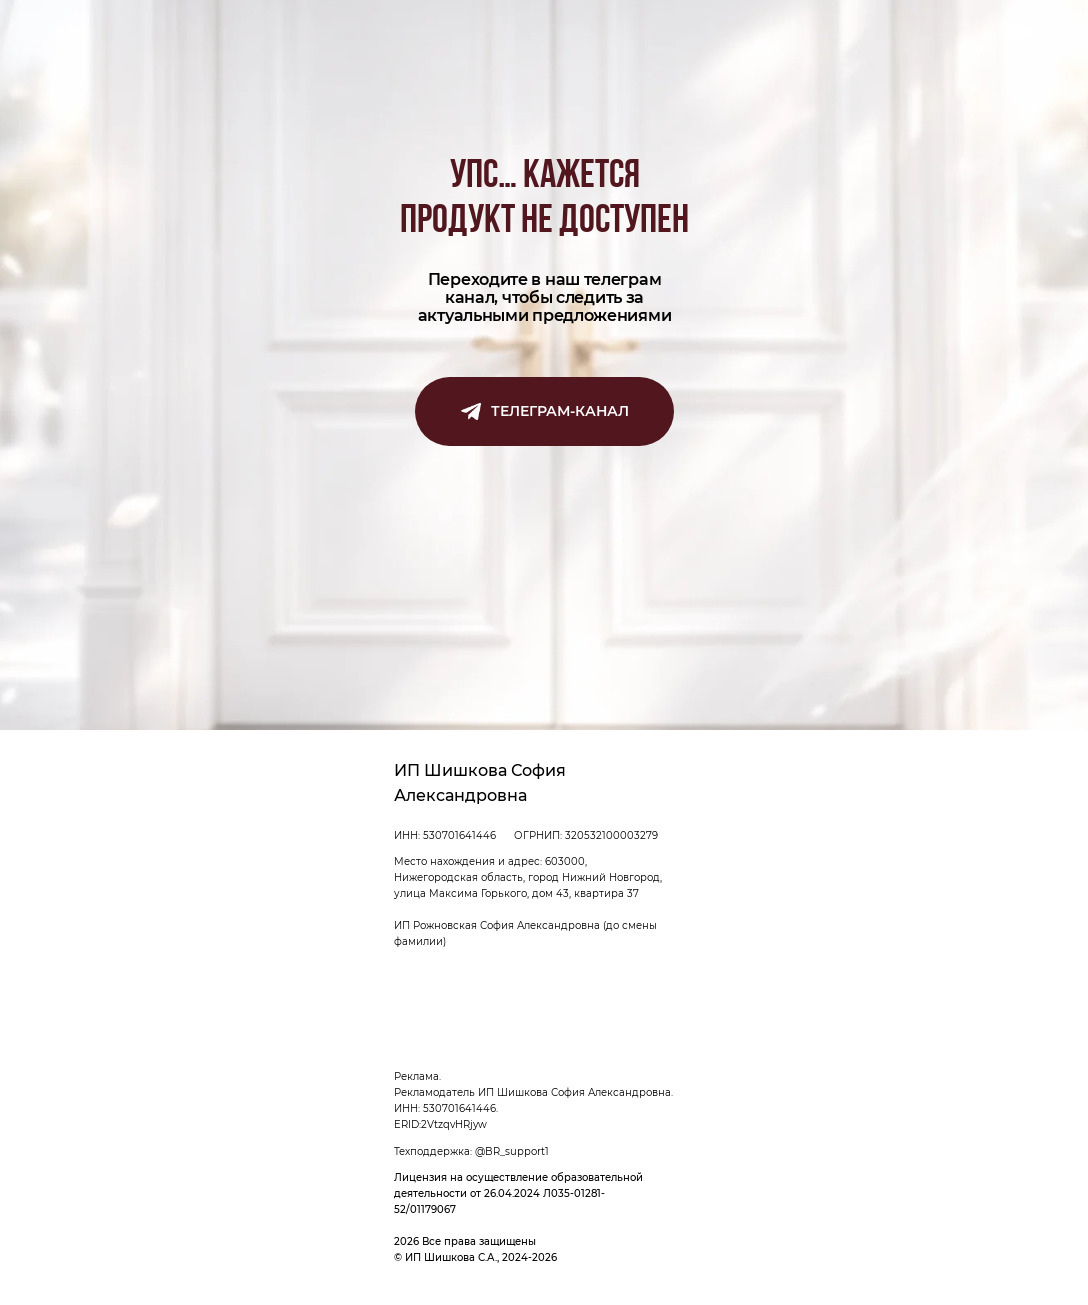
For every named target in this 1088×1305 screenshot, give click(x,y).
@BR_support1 (512, 1151)
